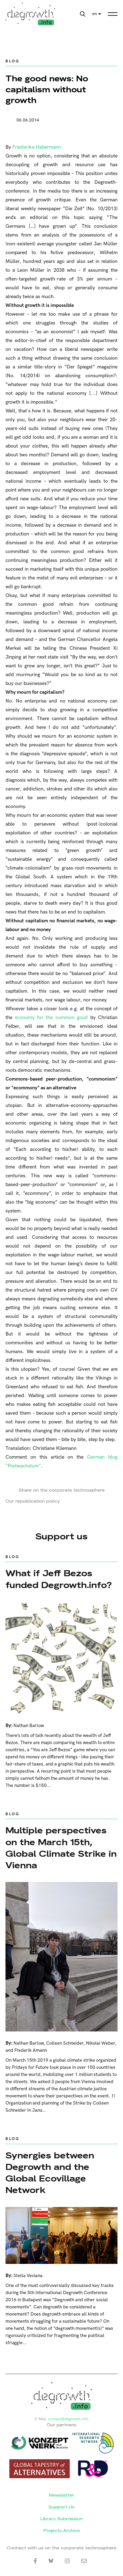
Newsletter (61, 2495)
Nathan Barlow (28, 1725)
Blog (12, 61)
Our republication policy (32, 1501)
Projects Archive (61, 2530)
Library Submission (61, 2519)
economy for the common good (51, 1017)
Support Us (61, 2507)
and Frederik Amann (26, 2050)
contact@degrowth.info (68, 2419)
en (94, 13)
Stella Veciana (28, 2275)
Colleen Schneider (64, 2043)
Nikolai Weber (100, 2043)
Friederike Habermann (36, 147)
